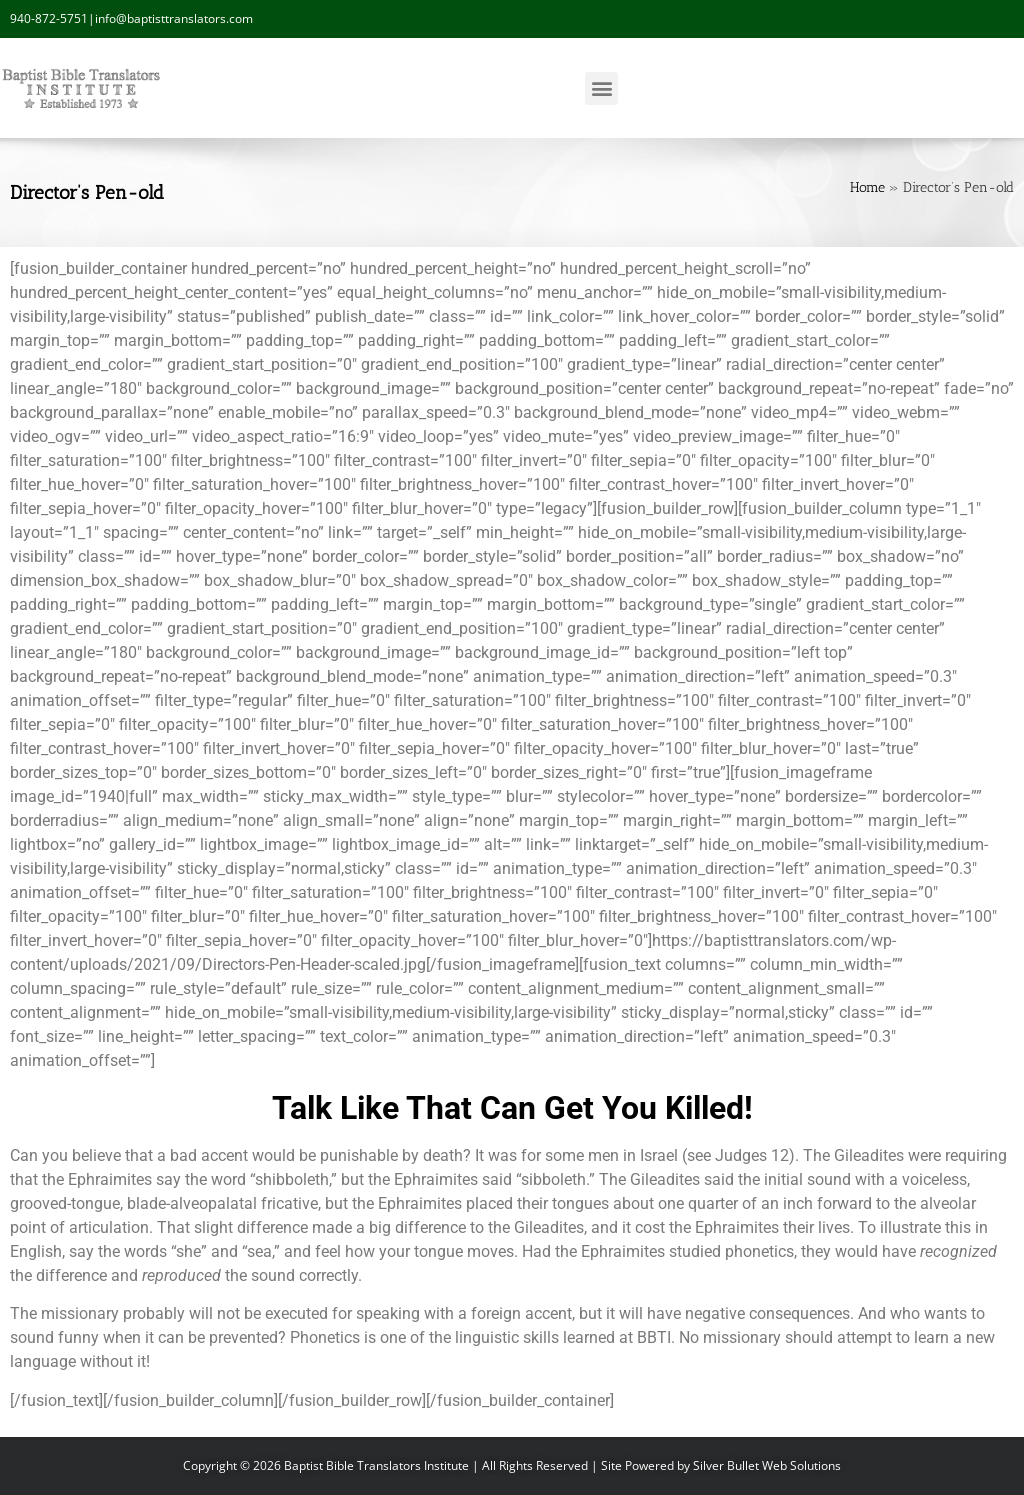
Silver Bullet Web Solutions (767, 1465)
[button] (601, 88)
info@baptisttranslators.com (174, 18)
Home (867, 187)
